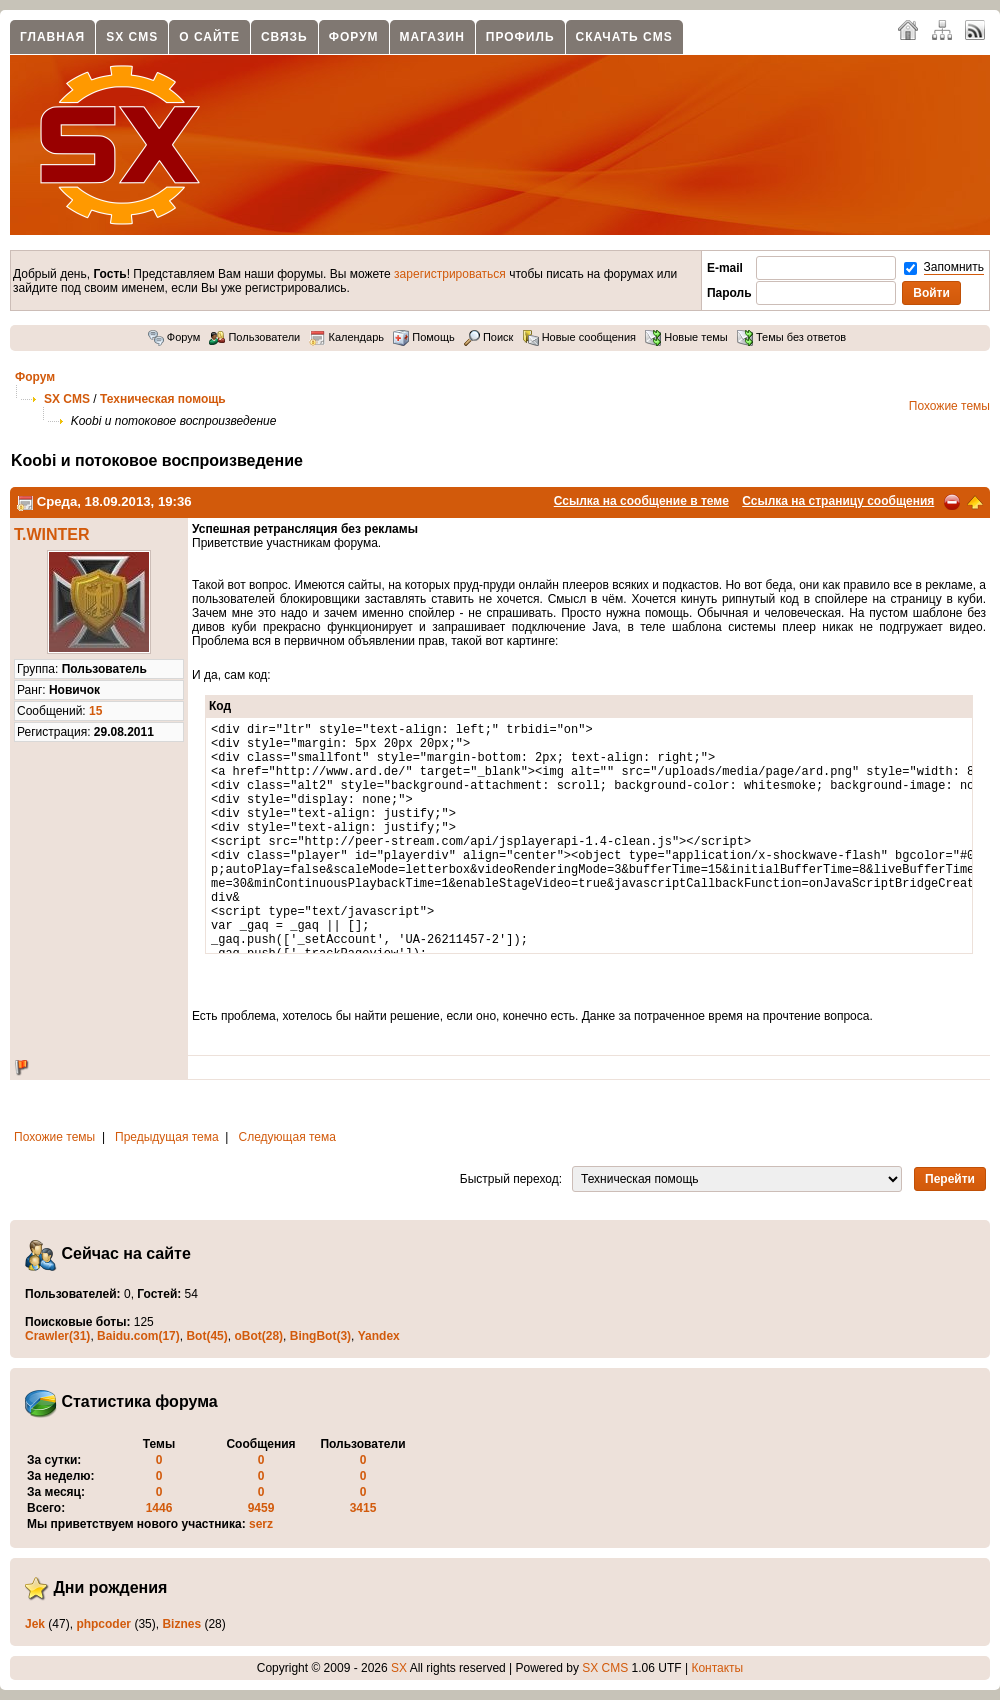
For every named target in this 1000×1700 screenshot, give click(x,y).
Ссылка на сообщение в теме (641, 501)
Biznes (181, 1624)
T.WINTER (52, 534)
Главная (52, 37)
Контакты (717, 1668)
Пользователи (254, 337)
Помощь (424, 337)
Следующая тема (287, 1137)
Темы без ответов (791, 337)
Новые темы (686, 337)
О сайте (209, 37)
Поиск (489, 337)
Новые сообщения (579, 337)
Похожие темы (949, 406)
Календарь (346, 337)
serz (261, 1524)
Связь (284, 37)
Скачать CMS (624, 37)
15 (95, 711)
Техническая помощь (163, 399)
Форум (354, 37)
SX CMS (132, 37)
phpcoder (103, 1624)
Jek (35, 1624)
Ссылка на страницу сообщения (838, 501)
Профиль (520, 37)
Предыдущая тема (167, 1137)
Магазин (432, 37)
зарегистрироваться (450, 274)
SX (399, 1668)
